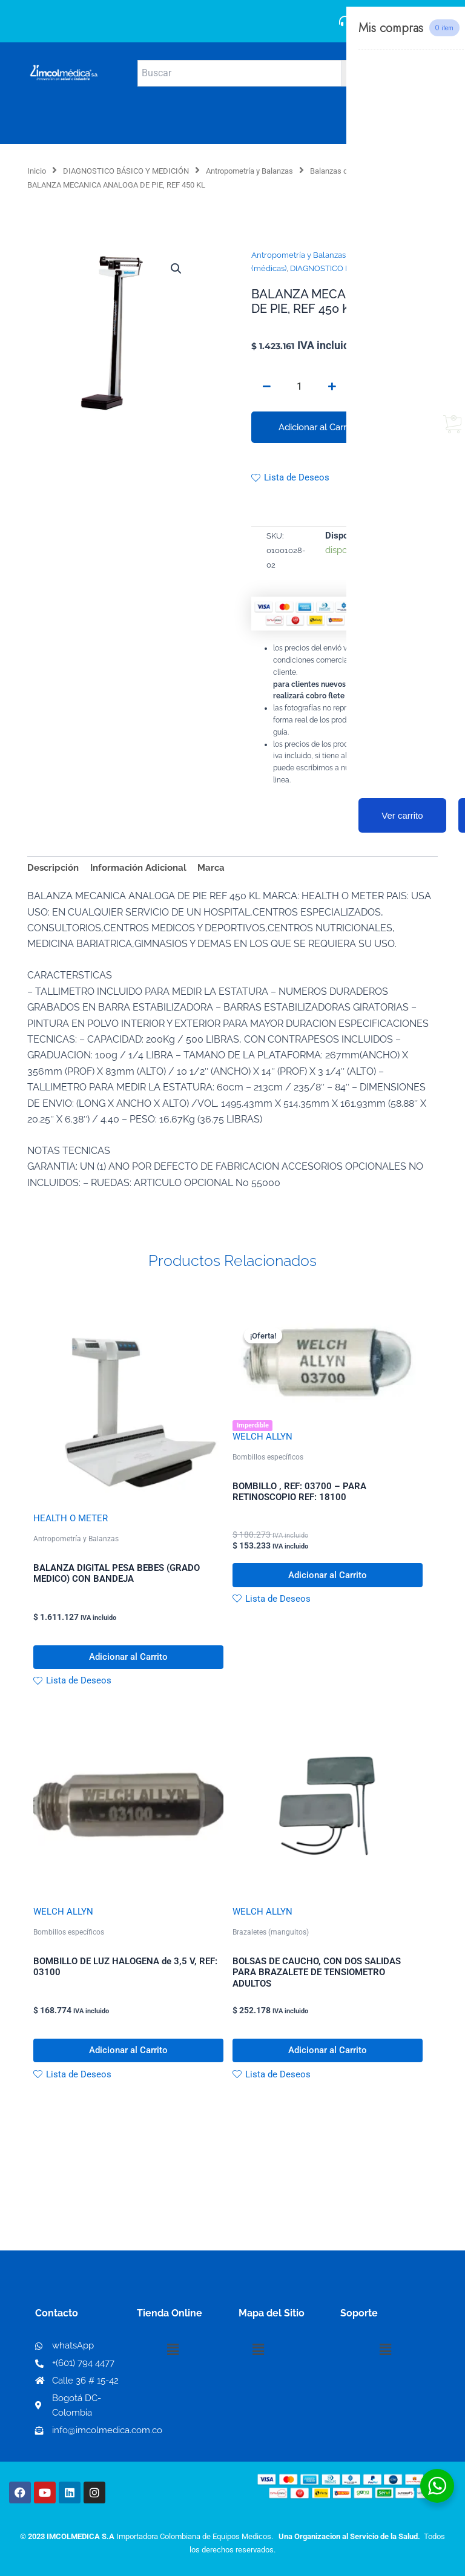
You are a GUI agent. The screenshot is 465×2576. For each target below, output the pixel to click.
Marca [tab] (211, 867)
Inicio (36, 170)
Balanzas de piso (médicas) (357, 170)
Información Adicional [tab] (138, 867)
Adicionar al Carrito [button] (128, 1658)
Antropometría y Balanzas (249, 170)
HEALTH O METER (70, 1518)
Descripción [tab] (53, 867)
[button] (176, 269)
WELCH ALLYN (262, 1436)
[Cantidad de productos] (299, 387)
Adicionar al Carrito (318, 427)
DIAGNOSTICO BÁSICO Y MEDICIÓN (126, 170)
